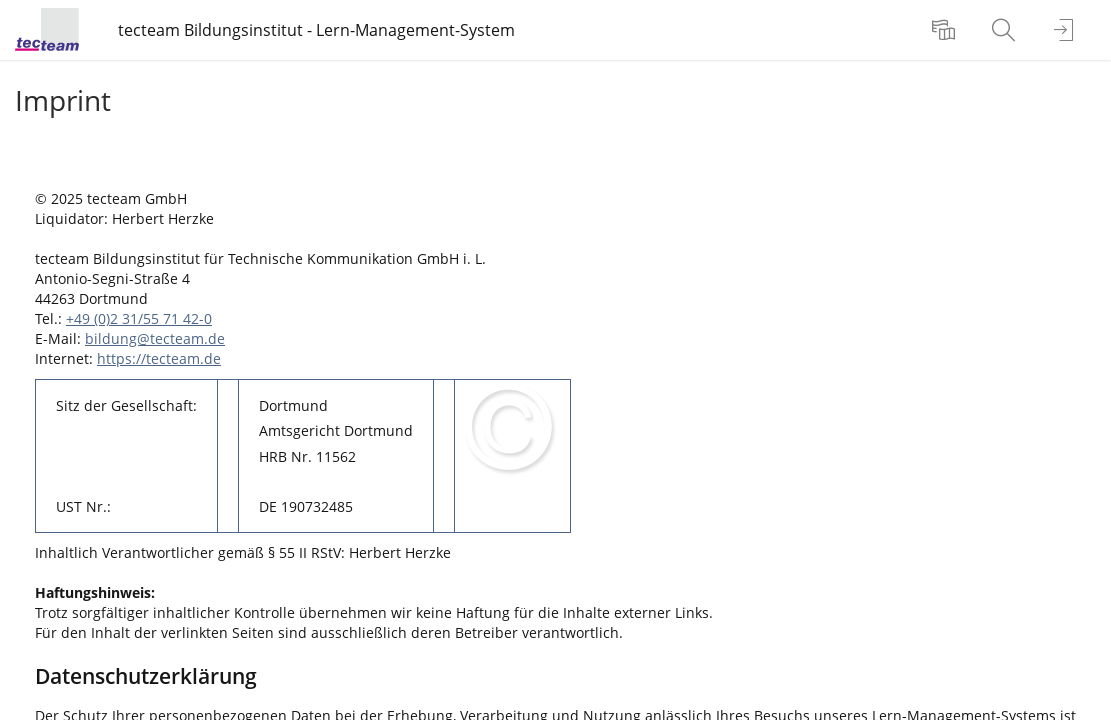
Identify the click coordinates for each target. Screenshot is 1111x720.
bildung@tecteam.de (155, 338)
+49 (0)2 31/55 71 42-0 (139, 318)
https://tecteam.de (159, 358)
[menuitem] (946, 30)
